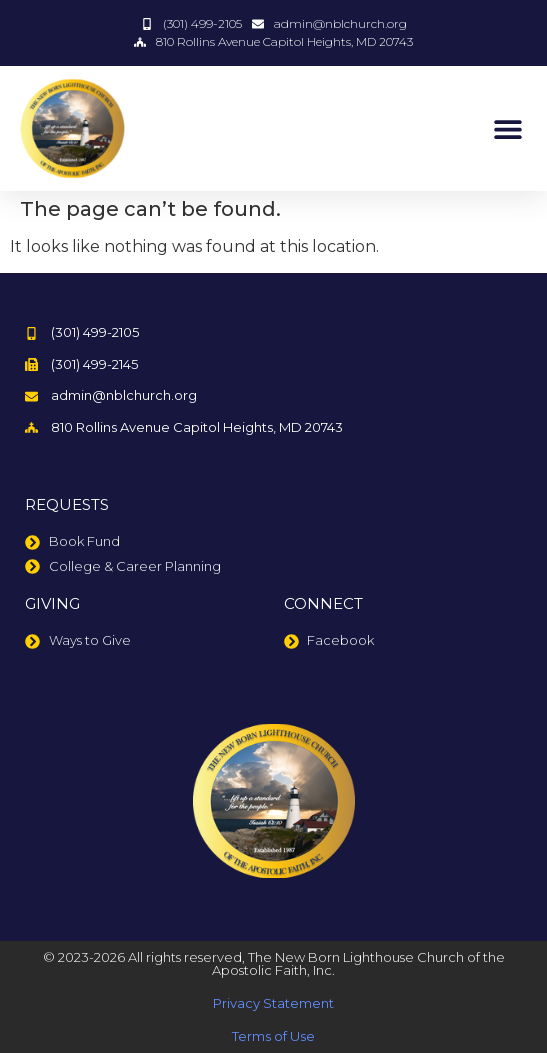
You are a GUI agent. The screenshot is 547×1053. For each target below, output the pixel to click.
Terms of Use (273, 1036)
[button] (507, 128)
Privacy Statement (273, 1003)
